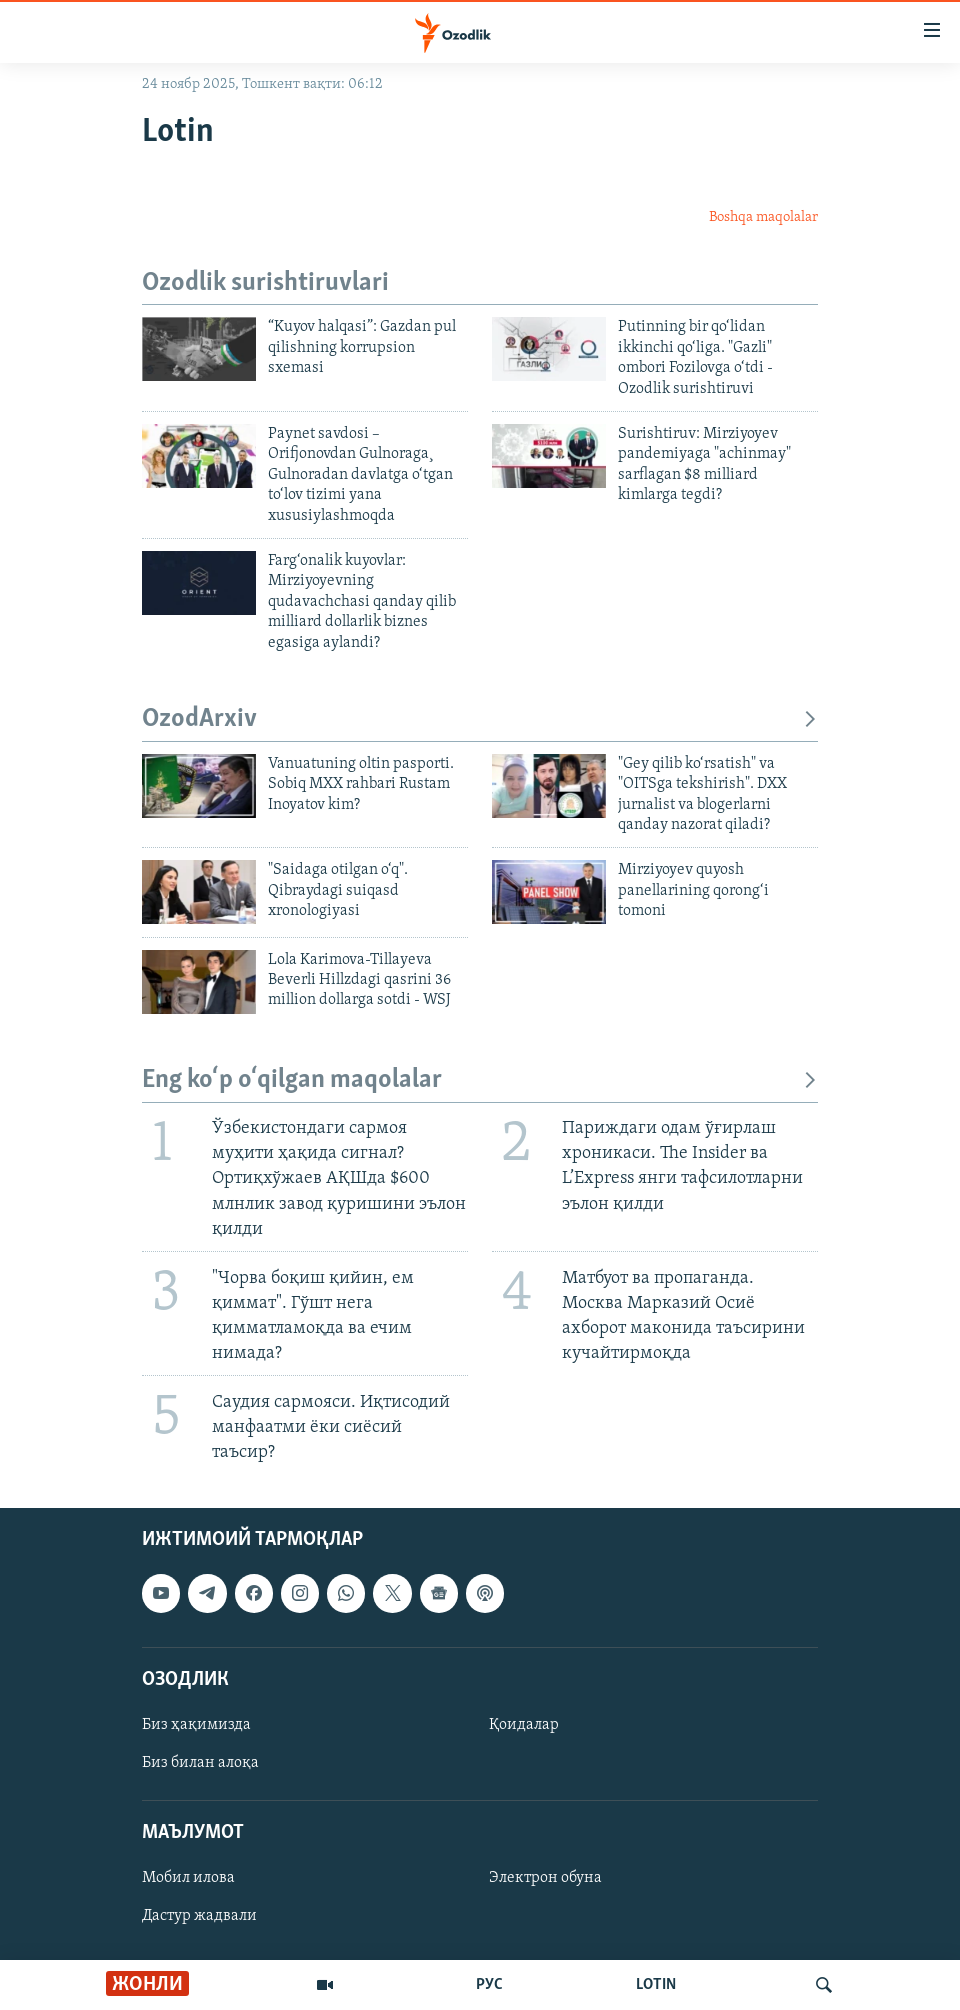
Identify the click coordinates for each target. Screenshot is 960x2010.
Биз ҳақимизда (196, 1725)
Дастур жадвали (199, 1917)
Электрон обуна (545, 1879)
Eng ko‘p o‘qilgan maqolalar (480, 1080)
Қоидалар (524, 1725)
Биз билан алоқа (200, 1763)
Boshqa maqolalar (763, 217)
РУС (489, 1985)
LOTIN (656, 1985)
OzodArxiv (480, 719)
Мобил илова (188, 1879)
